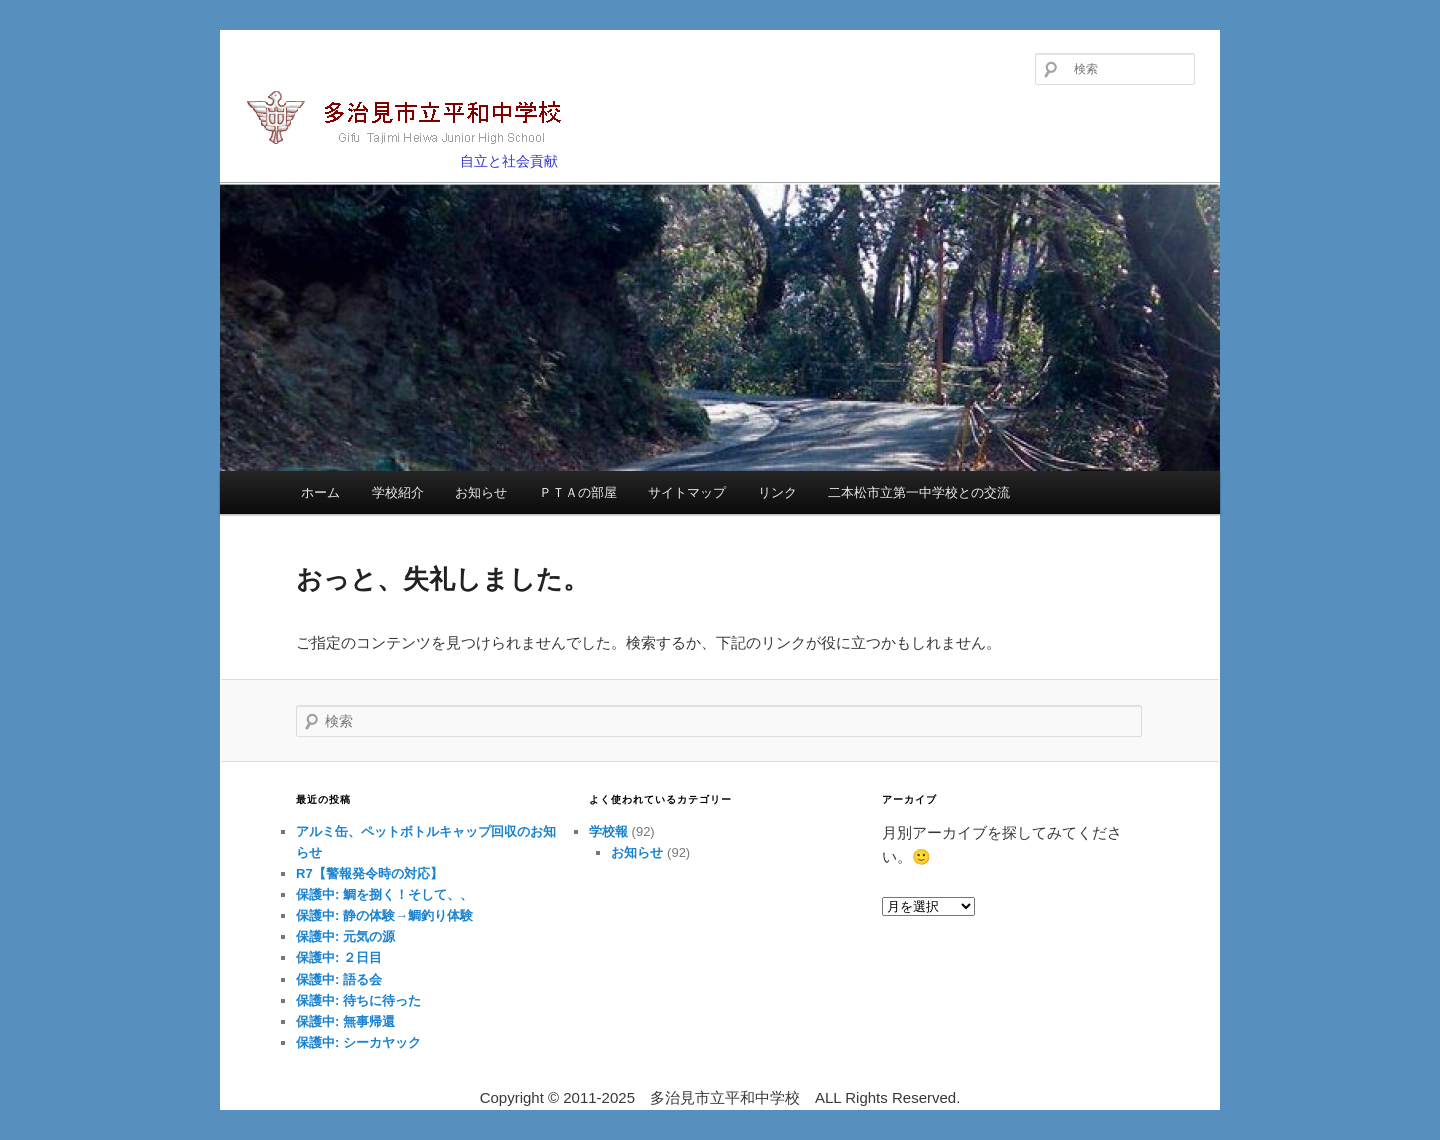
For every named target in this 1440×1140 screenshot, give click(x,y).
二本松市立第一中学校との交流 (919, 492)
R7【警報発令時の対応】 (369, 873)
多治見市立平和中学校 (415, 119)
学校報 (608, 831)
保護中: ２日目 (339, 957)
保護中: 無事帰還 (345, 1021)
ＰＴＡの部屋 (578, 492)
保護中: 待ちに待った (358, 1000)
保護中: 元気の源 (345, 936)
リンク (777, 492)
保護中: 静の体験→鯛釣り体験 (384, 915)
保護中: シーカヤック (358, 1042)
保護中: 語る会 (339, 979)
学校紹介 (398, 492)
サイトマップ (687, 492)
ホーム (320, 492)
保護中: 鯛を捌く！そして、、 (384, 894)
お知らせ (481, 492)
